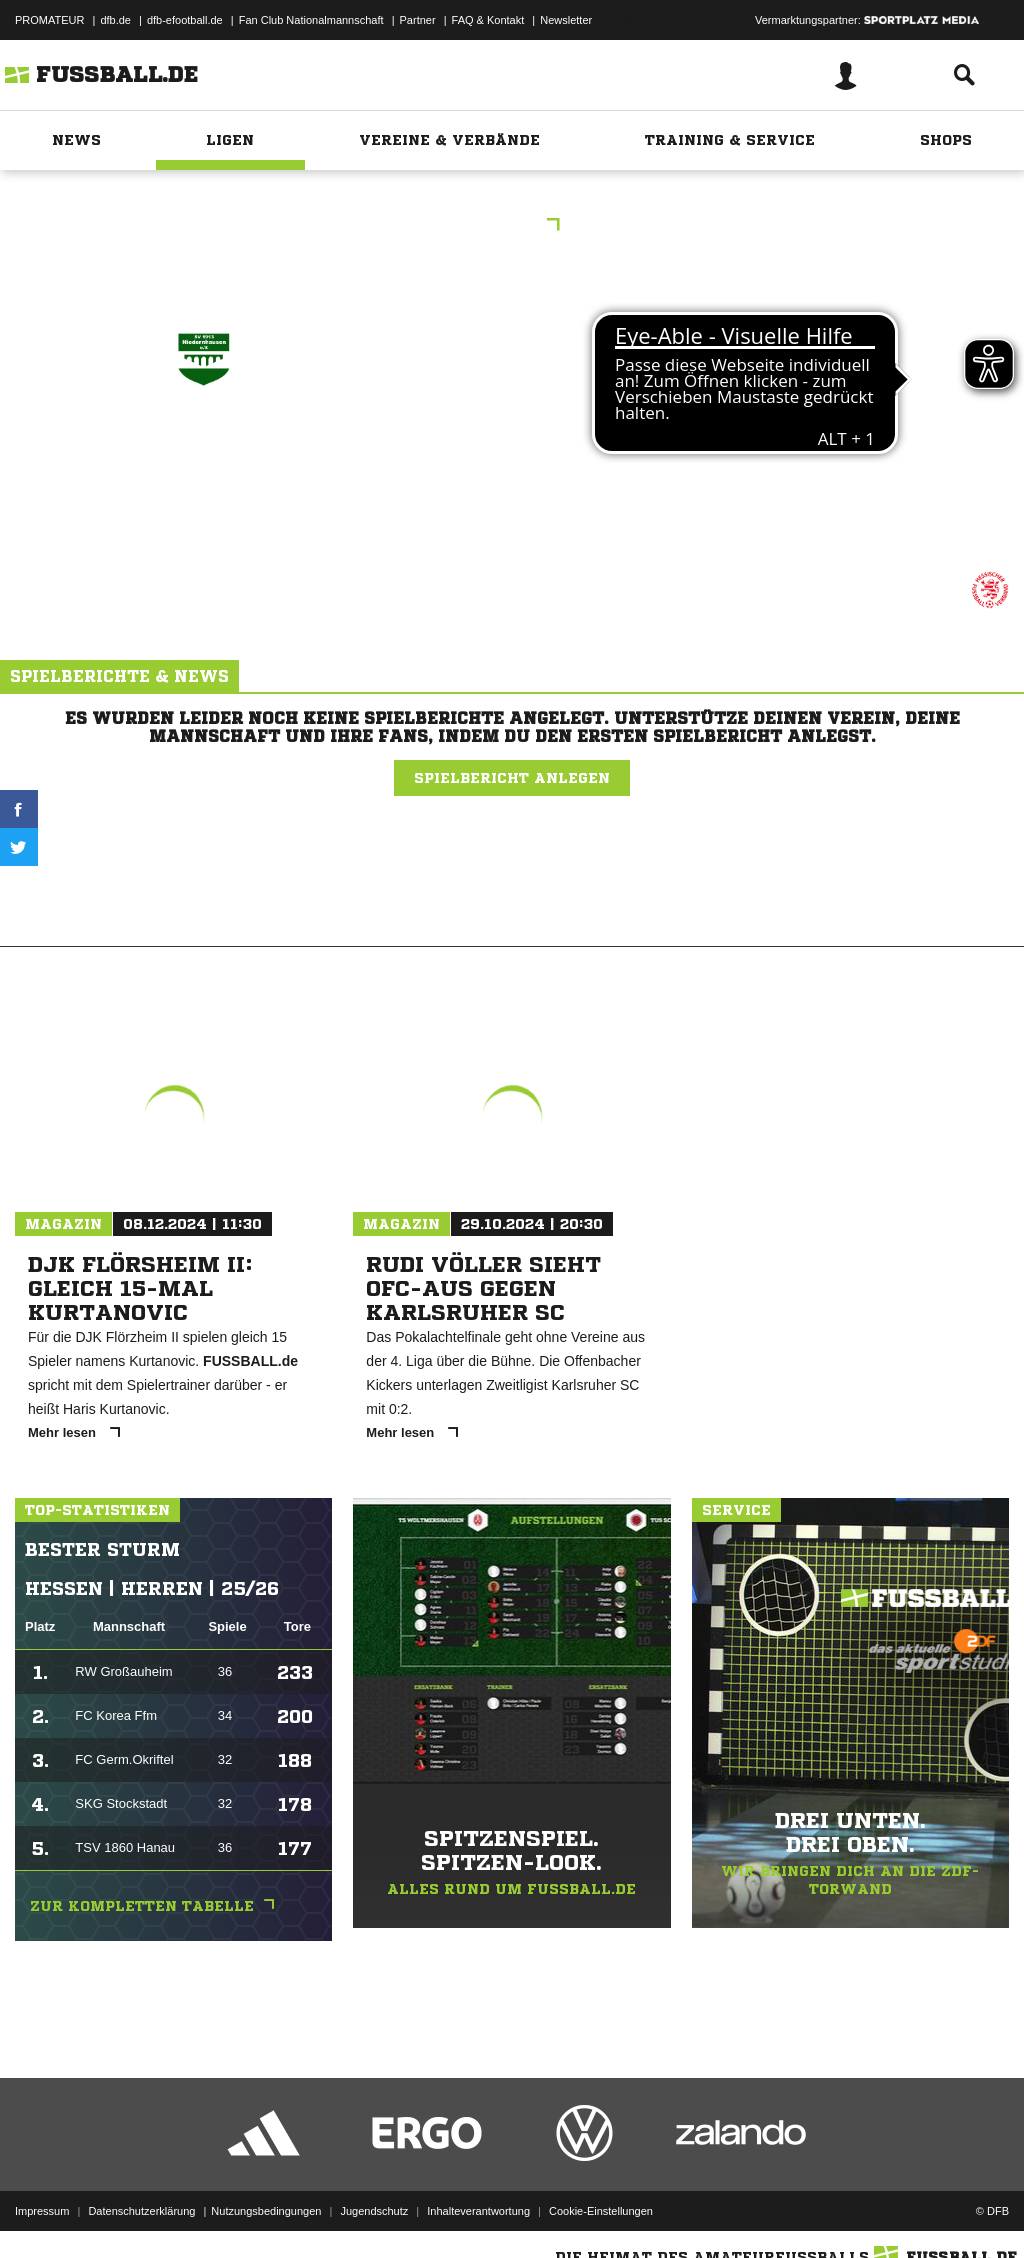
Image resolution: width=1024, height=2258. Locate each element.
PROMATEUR (49, 20)
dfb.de (115, 20)
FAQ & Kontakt (488, 20)
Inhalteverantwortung (478, 2211)
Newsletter (566, 20)
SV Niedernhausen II (203, 459)
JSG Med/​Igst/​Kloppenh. (816, 459)
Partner (418, 20)
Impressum (42, 2211)
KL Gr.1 (512, 226)
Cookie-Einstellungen (601, 2211)
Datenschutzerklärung (141, 2211)
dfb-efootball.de (185, 20)
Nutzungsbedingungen (266, 2211)
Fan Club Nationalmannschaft (311, 20)
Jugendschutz (374, 2211)
